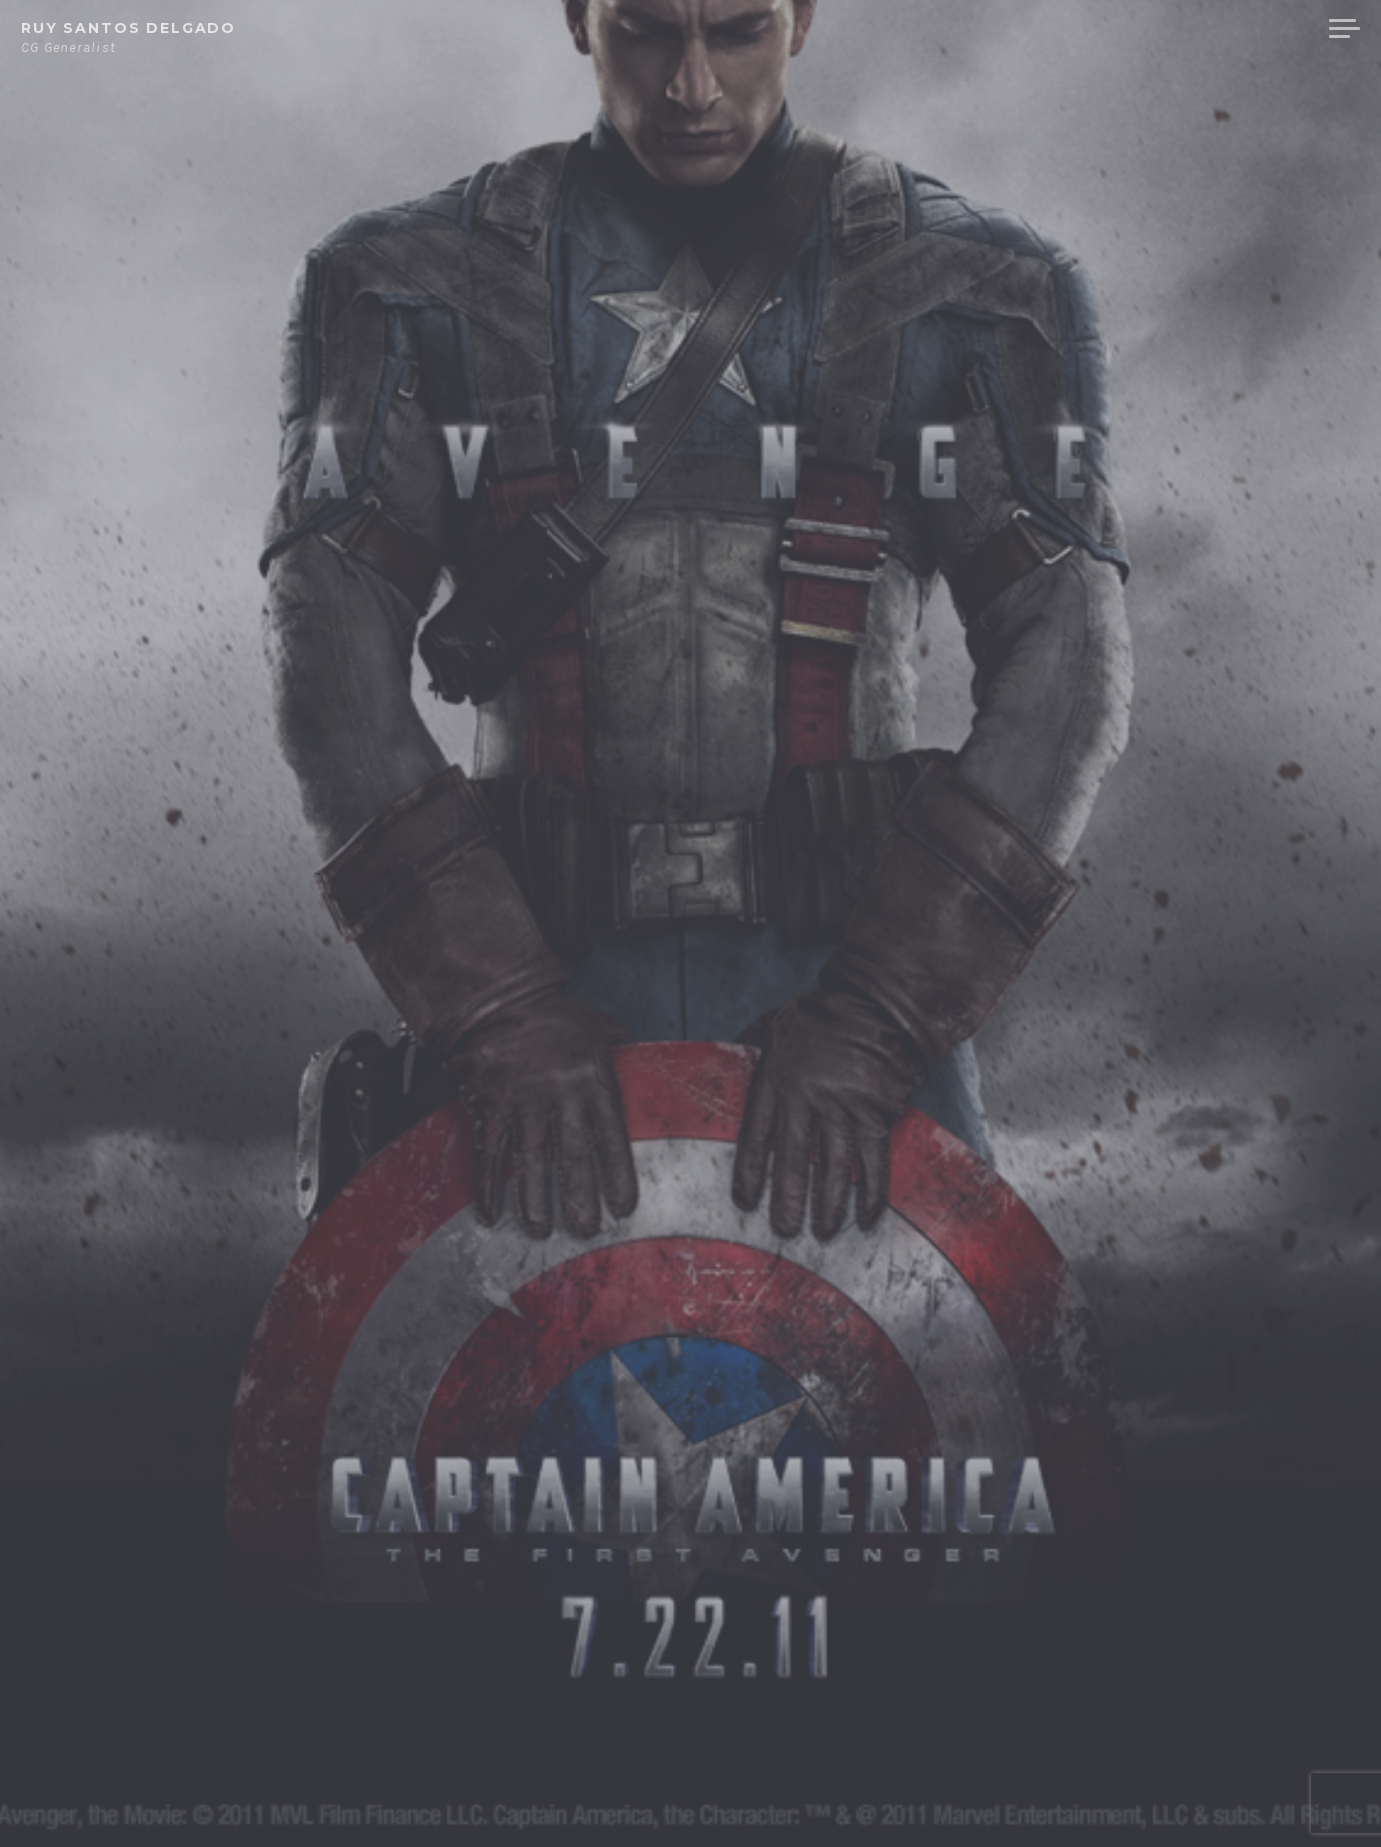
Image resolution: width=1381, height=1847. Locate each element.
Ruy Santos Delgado (128, 28)
